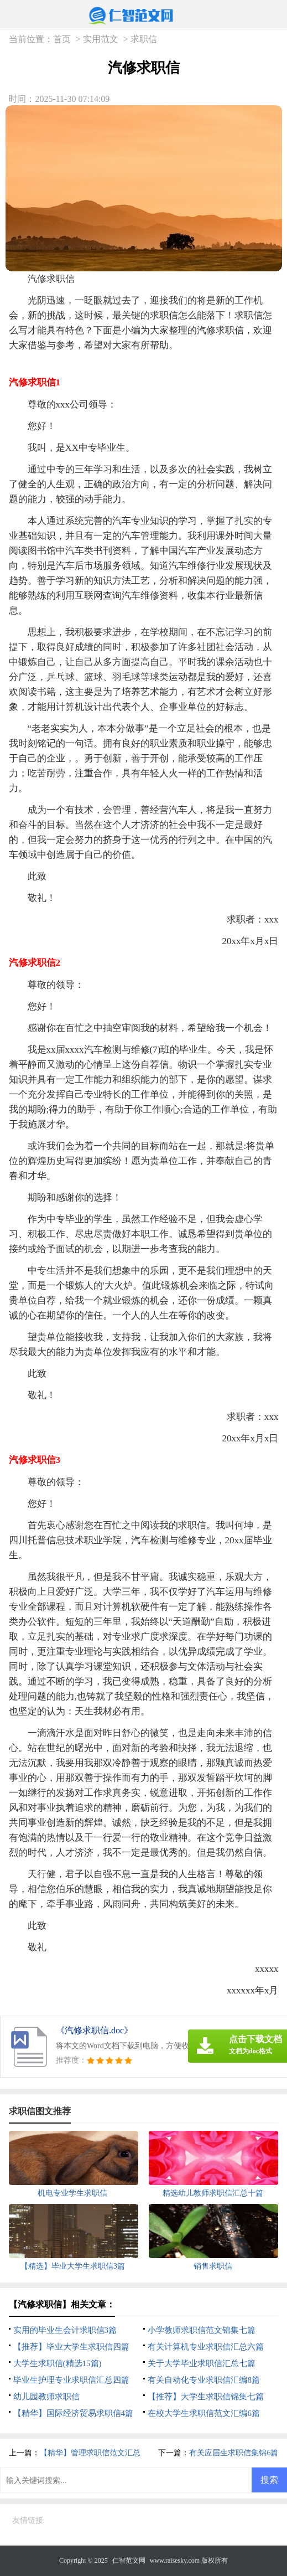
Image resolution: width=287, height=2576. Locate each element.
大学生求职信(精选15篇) (57, 2363)
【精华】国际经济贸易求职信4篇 (73, 2413)
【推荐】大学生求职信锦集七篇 (206, 2396)
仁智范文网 (128, 2560)
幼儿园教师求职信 (46, 2396)
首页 (62, 39)
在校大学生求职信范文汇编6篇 (204, 2413)
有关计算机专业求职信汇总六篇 (206, 2346)
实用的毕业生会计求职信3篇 (65, 2330)
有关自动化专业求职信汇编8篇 (204, 2380)
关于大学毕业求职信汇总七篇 (201, 2363)
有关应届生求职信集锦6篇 (233, 2453)
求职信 (144, 39)
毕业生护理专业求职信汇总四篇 (71, 2380)
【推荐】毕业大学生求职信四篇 (71, 2346)
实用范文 (100, 39)
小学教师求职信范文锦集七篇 (201, 2330)
